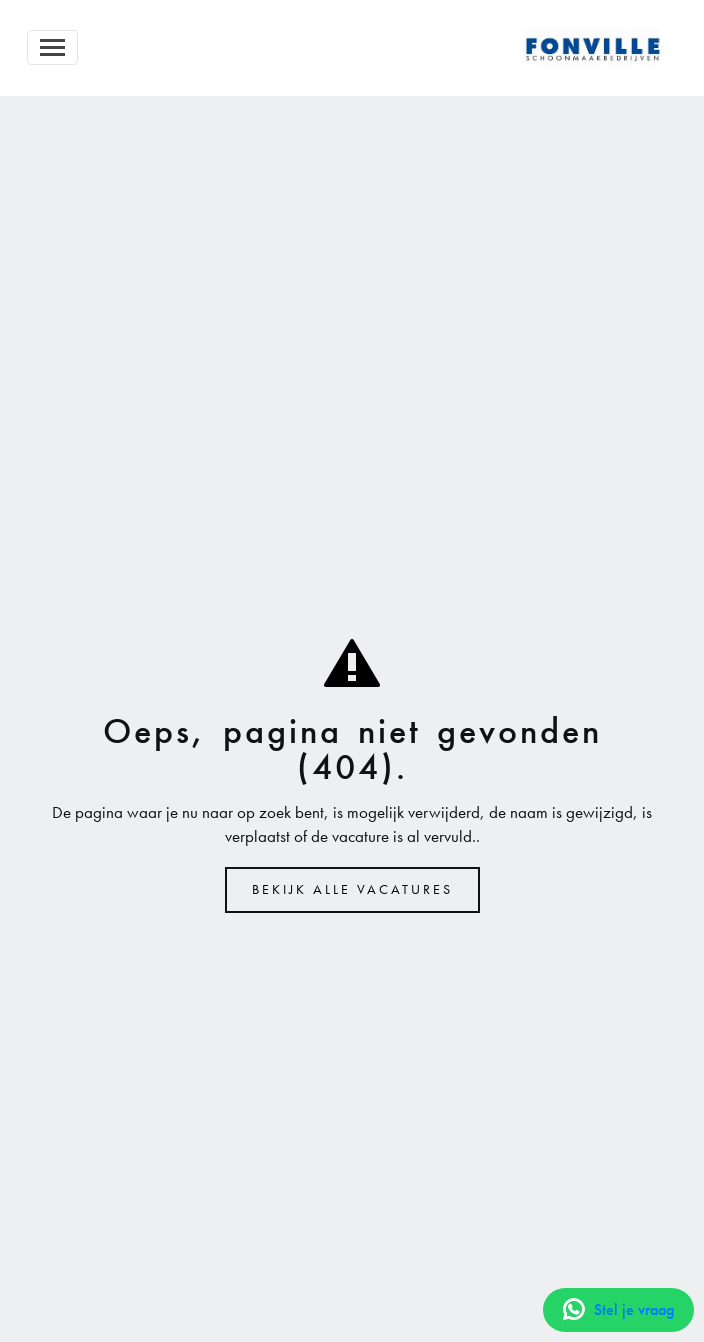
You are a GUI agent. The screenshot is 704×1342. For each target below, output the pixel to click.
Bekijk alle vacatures (352, 889)
